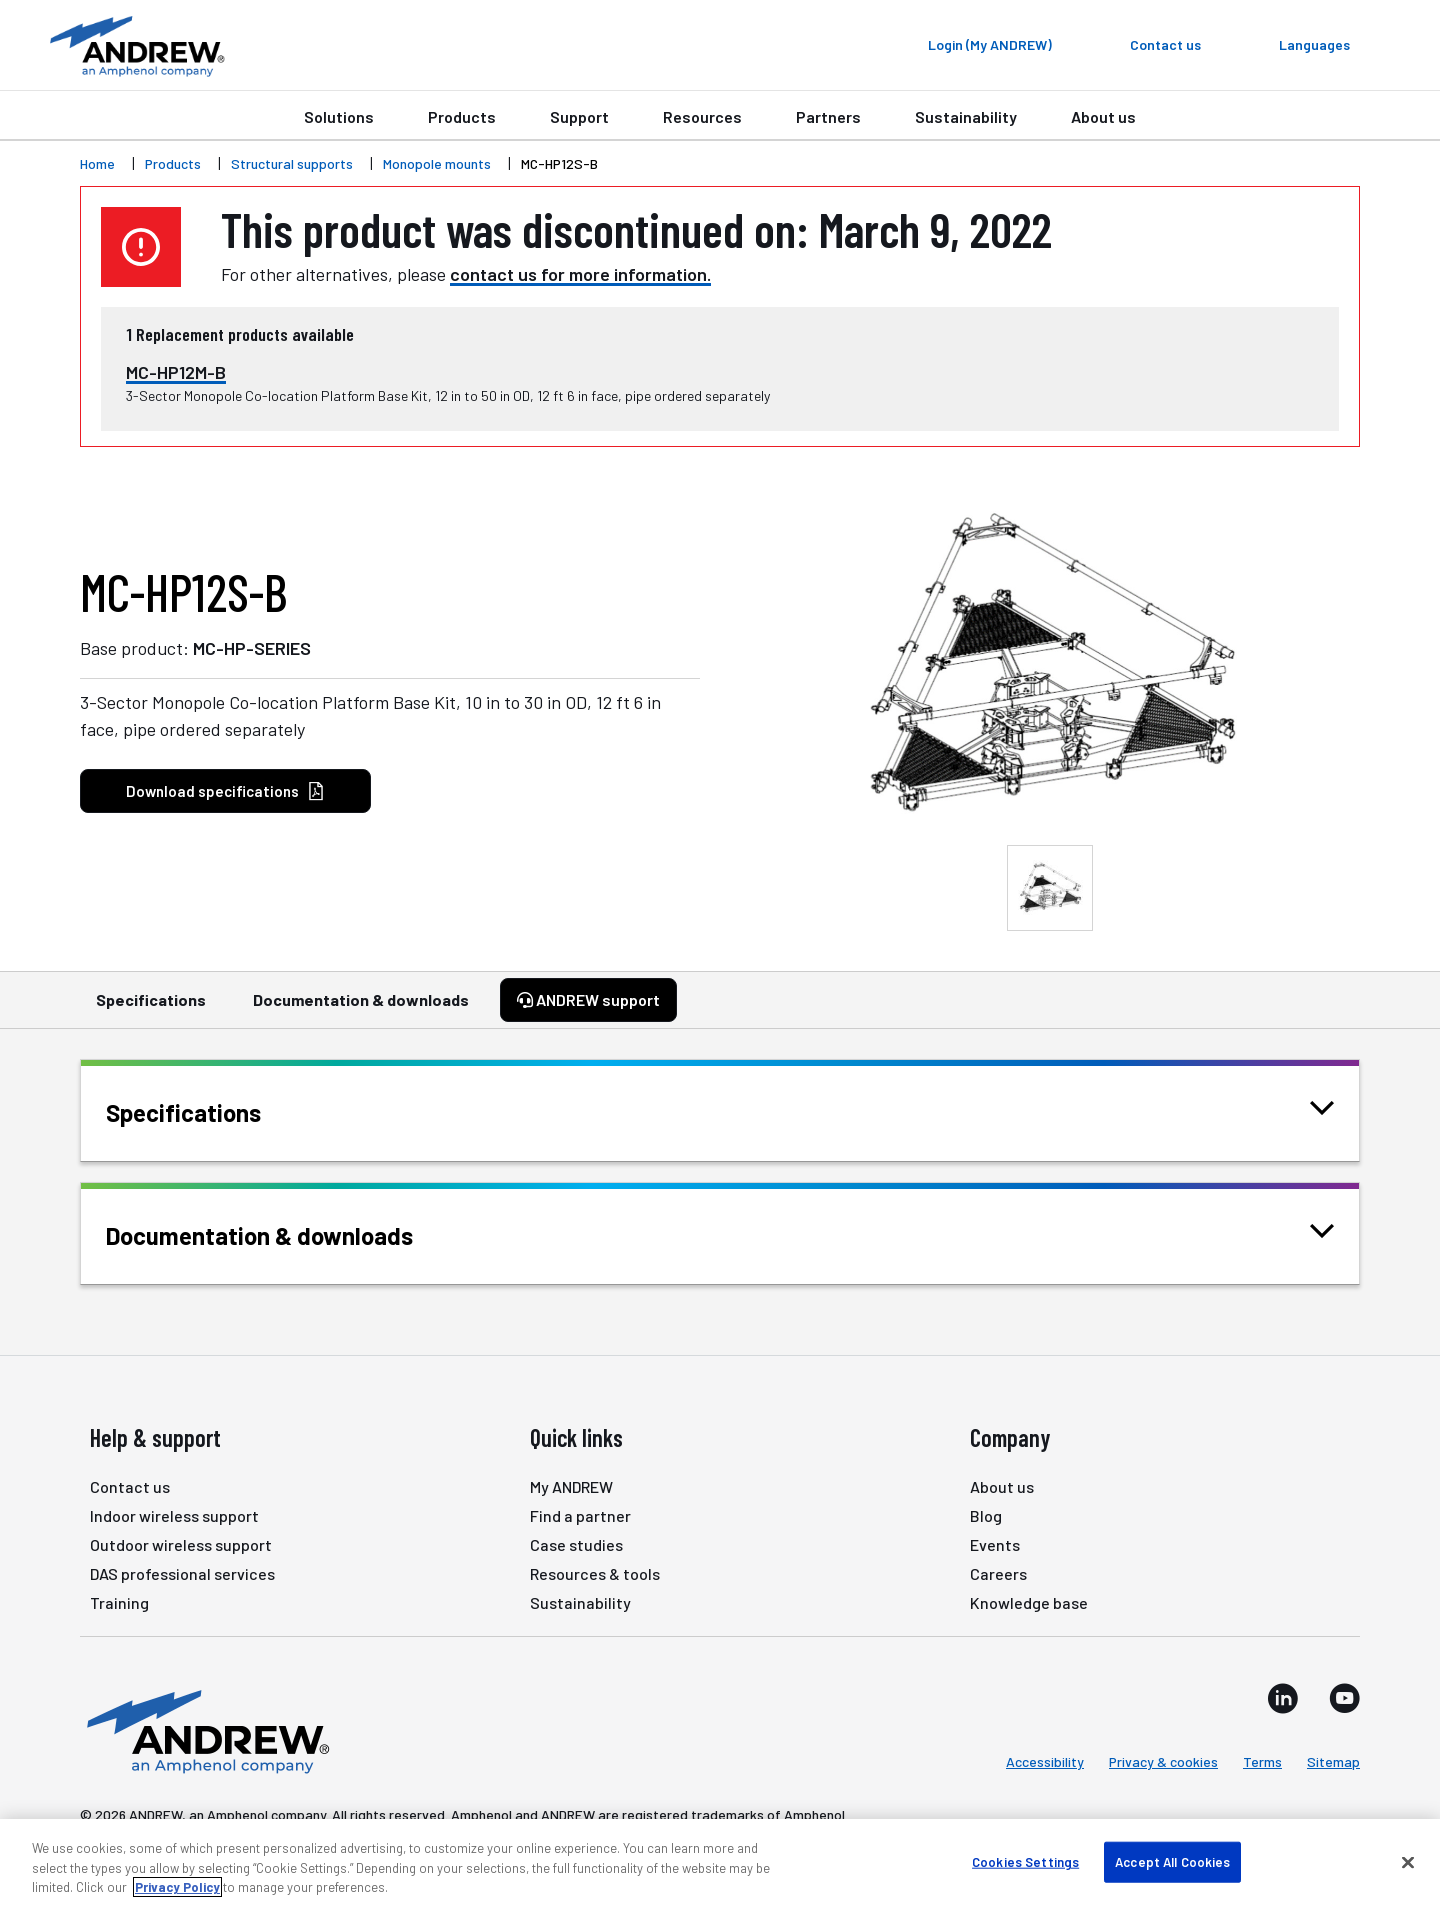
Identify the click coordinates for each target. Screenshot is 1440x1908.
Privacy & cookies (1163, 1761)
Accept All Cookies (1172, 1861)
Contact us (130, 1486)
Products (462, 116)
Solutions (339, 116)
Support (579, 116)
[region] (720, 1863)
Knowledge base (1029, 1602)
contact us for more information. (580, 274)
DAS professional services (182, 1573)
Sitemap (1333, 1761)
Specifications (151, 1009)
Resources (702, 116)
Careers (998, 1573)
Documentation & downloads (361, 1009)
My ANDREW (571, 1486)
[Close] (1408, 1862)
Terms (1262, 1761)
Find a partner (580, 1515)
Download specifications (225, 791)
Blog (986, 1515)
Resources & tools (595, 1573)
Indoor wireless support (174, 1515)
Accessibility (1045, 1761)
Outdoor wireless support (181, 1544)
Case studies (576, 1544)
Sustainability (966, 116)
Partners (828, 116)
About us (1103, 116)
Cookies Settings (1025, 1861)
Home (97, 163)
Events (995, 1544)
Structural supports (292, 163)
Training (119, 1602)
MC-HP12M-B (176, 372)
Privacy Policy (177, 1887)
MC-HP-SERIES (252, 648)
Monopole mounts (437, 163)
